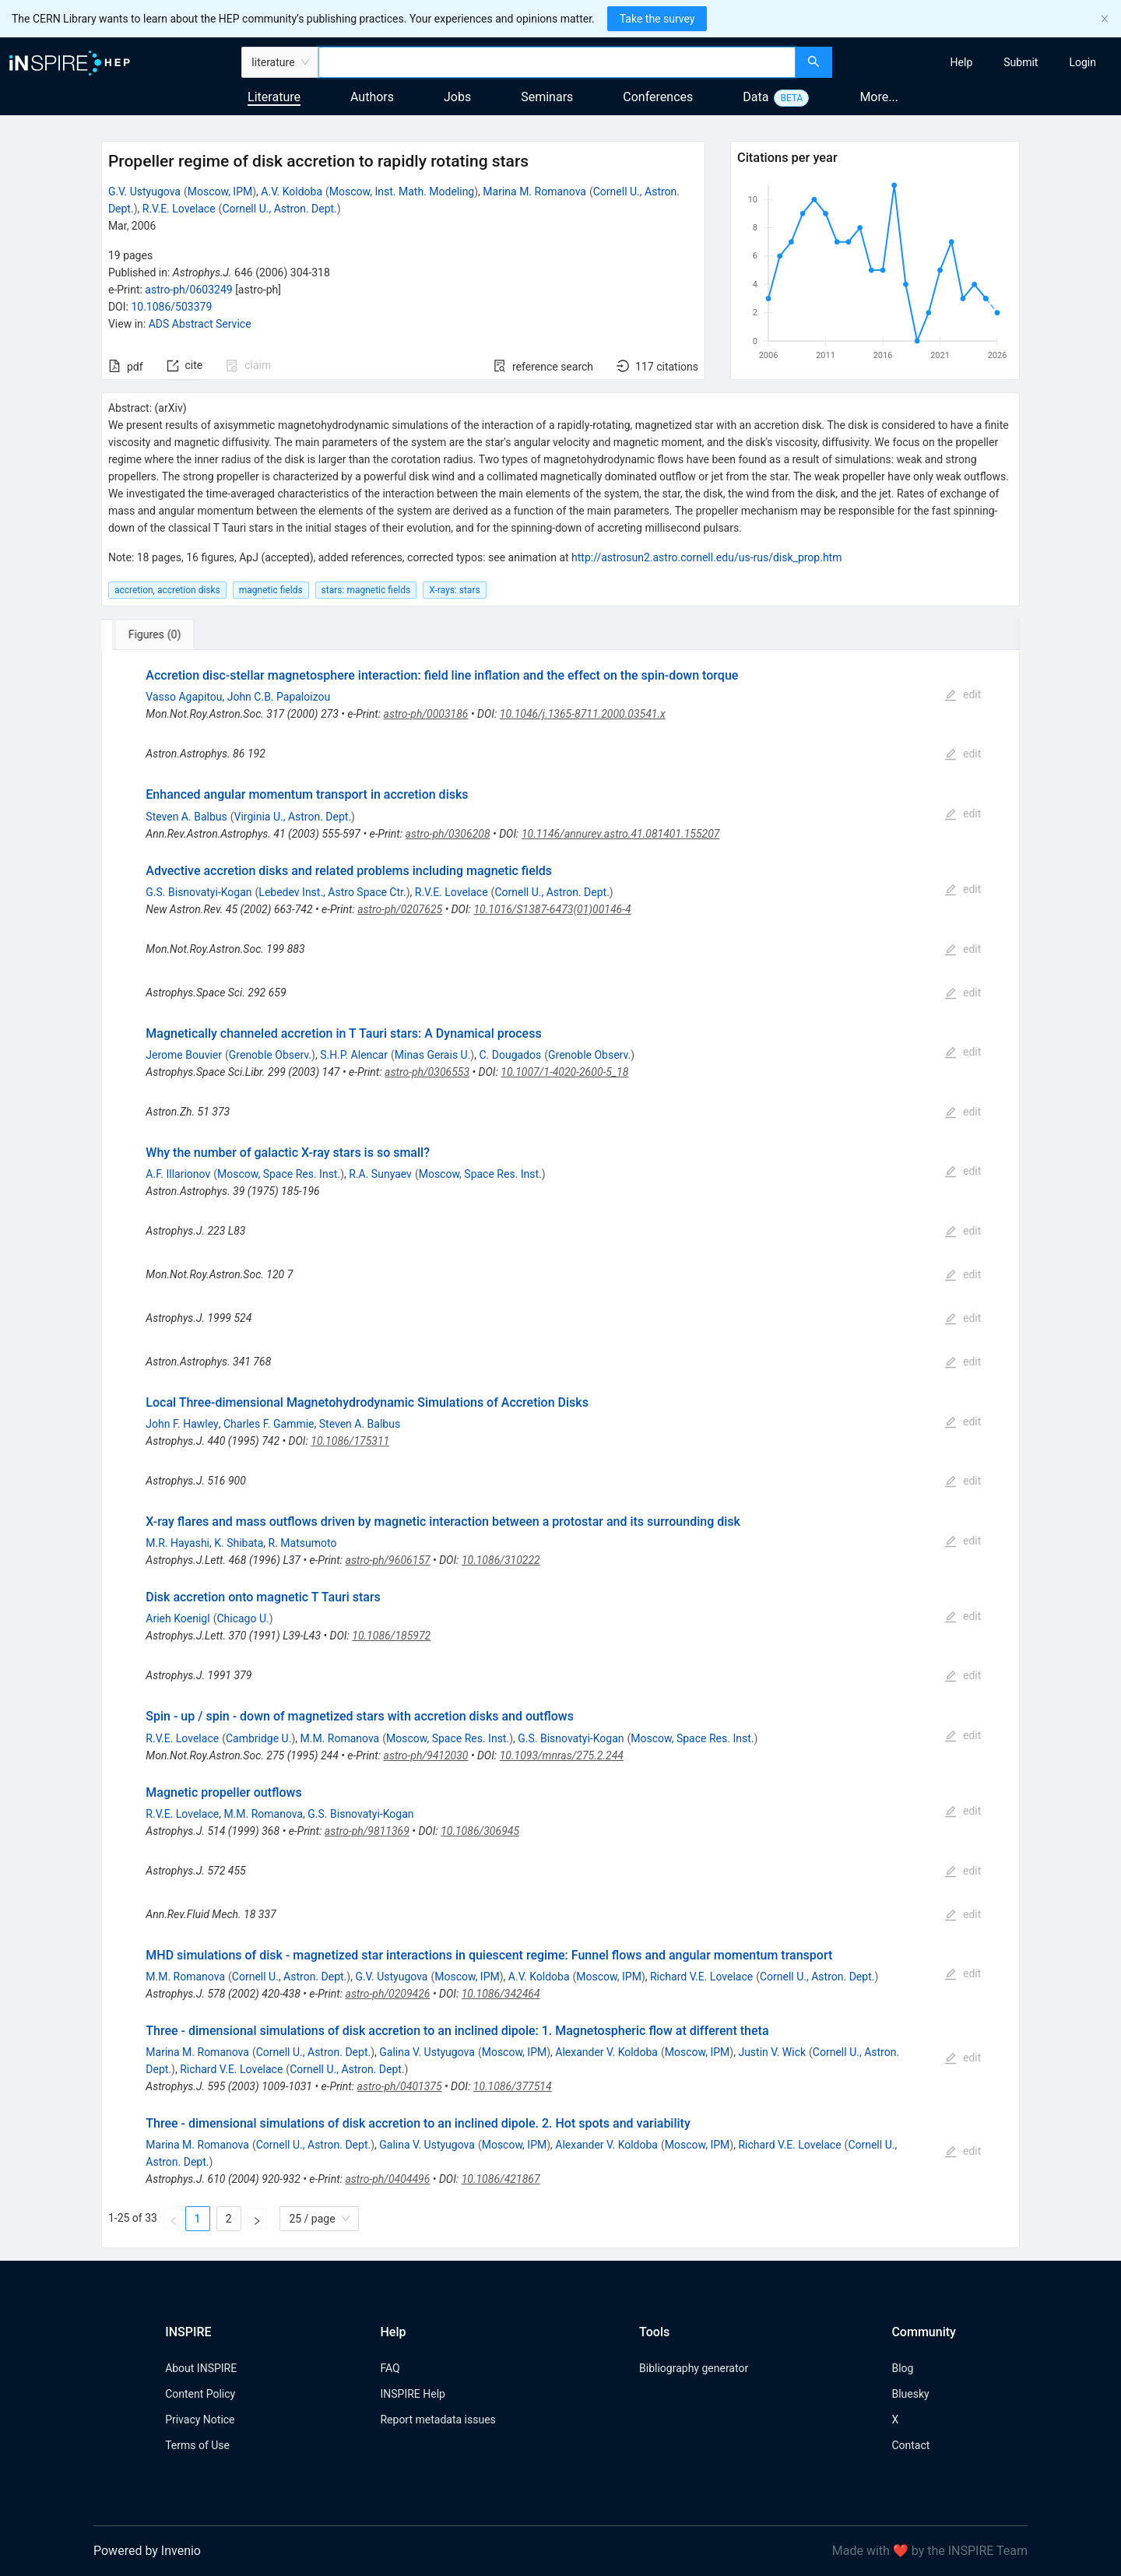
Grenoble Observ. (270, 1055)
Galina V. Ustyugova (427, 2052)
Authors (372, 97)
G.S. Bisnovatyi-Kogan (198, 892)
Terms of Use (197, 2445)
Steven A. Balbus (186, 816)
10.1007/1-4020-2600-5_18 (564, 1072)
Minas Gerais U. (433, 1055)
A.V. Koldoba (291, 191)
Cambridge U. (258, 1738)
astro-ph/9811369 (367, 1831)
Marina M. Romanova (534, 191)
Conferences (658, 97)
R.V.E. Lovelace (179, 208)
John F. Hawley (182, 1424)
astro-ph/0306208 (448, 834)
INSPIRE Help (412, 2394)
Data (755, 97)
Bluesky (910, 2394)
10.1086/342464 (501, 1993)
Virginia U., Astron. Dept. (293, 816)
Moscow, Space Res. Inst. (278, 1174)
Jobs (457, 97)
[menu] (978, 62)
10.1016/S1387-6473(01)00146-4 (552, 909)
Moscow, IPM (220, 191)
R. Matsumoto (303, 1543)
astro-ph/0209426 (388, 1993)
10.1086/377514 (512, 2086)
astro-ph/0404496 (387, 2179)
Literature (274, 97)
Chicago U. (242, 1618)
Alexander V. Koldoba (606, 2052)
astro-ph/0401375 (399, 2086)
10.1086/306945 (480, 1831)
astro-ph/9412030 (426, 1755)
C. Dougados (510, 1055)
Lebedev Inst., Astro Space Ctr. (332, 892)
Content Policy (200, 2394)
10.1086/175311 (350, 1441)
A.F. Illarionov (178, 1174)
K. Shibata (238, 1543)
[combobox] (557, 62)
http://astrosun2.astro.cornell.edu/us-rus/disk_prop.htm (706, 557)
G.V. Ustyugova (144, 191)
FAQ (389, 2368)
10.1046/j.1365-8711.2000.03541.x (583, 714)
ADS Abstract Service (200, 324)
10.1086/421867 (501, 2179)
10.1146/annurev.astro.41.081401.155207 (621, 834)
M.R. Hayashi (177, 1543)
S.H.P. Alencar (354, 1055)
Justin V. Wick (772, 2052)
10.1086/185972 (391, 1635)
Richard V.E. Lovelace (701, 1976)
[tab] (153, 634)
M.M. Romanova (339, 1738)
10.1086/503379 (171, 306)
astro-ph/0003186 (426, 714)
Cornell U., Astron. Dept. (279, 208)
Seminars (547, 97)
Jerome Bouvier (184, 1055)
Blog (902, 2368)
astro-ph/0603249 (188, 289)
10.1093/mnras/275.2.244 (562, 1755)
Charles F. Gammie (269, 1424)
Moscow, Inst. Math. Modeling (401, 191)
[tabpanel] (560, 1449)
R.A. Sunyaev (380, 1174)
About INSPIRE (201, 2368)
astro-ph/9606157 (388, 1560)
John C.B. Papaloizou (279, 697)
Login (1082, 62)
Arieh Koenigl (177, 1618)
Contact (910, 2445)
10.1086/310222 (501, 1560)
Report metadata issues (437, 2419)
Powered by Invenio (147, 2550)
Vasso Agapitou (184, 697)
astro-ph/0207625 (399, 909)
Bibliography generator (693, 2368)
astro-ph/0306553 (427, 1072)
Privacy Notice (199, 2419)
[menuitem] (962, 62)
